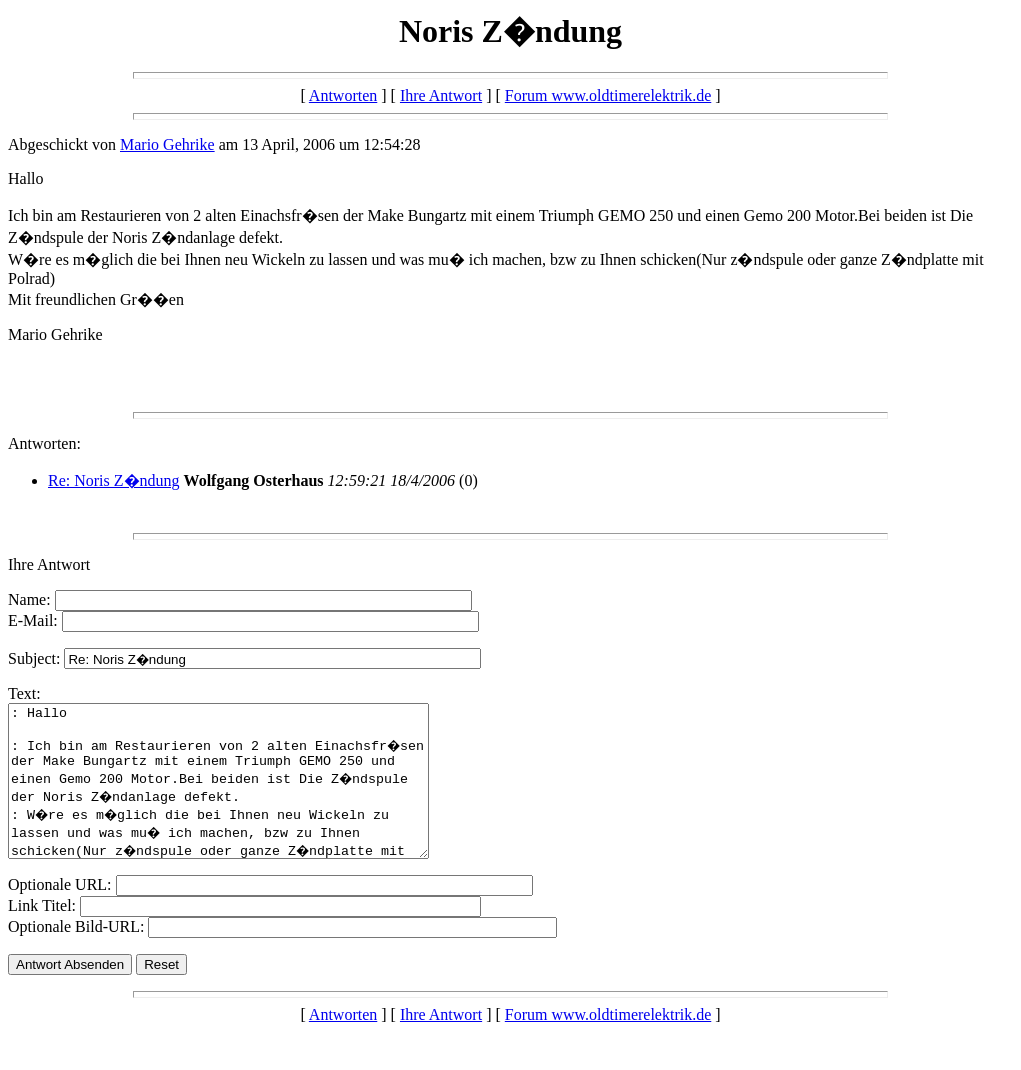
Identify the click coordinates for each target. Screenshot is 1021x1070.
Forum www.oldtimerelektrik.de (608, 95)
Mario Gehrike (167, 144)
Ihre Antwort (441, 95)
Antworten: (44, 443)
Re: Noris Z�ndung (114, 480)
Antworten (343, 95)
